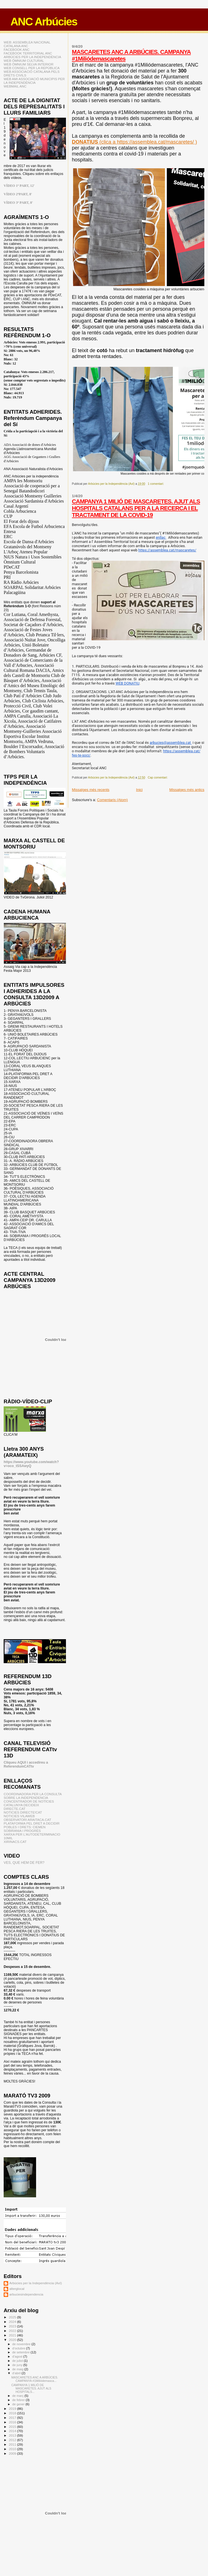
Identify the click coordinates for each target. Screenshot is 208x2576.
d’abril (17, 2373)
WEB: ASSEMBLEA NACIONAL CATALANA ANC (27, 44)
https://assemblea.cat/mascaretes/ (167, 550)
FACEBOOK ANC (17, 49)
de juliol (18, 2360)
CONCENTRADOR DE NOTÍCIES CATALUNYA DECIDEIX (29, 1803)
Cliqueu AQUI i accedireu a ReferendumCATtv (26, 1764)
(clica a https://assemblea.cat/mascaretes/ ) (134, 142)
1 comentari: (156, 483)
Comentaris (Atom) (112, 800)
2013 (13, 2435)
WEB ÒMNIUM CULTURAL (24, 60)
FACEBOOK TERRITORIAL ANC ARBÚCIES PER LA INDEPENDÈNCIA (32, 55)
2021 (13, 2335)
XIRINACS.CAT (15, 1841)
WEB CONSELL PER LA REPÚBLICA (31, 68)
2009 (13, 2453)
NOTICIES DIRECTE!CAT (23, 1812)
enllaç (161, 537)
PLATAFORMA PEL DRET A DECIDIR (31, 1823)
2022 (13, 2330)
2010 (13, 2449)
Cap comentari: (158, 777)
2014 (13, 2431)
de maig (18, 2369)
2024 (13, 2321)
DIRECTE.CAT (14, 1808)
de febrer (19, 2400)
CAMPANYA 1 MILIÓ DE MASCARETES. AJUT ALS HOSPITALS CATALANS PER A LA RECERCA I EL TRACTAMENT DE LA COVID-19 (136, 508)
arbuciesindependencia (26, 2294)
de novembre (22, 2344)
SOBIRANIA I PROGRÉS (22, 1830)
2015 (13, 2426)
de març (18, 2395)
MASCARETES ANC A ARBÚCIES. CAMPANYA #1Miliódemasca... (34, 2379)
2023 (13, 2326)
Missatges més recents (90, 790)
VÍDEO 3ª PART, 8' (18, 203)
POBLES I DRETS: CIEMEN (24, 1827)
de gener (19, 2404)
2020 (13, 2340)
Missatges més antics (186, 790)
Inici (139, 790)
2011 (13, 2444)
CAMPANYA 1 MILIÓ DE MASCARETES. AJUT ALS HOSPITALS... (31, 2388)
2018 (13, 2413)
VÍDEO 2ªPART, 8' (18, 194)
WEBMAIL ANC (15, 86)
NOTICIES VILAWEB (19, 1816)
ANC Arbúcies (43, 22)
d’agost (17, 2356)
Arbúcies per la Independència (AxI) (35, 2283)
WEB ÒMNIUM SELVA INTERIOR (29, 64)
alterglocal (16, 2288)
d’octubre (19, 2348)
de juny (17, 2365)
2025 (13, 2317)
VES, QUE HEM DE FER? (24, 1863)
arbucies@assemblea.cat (171, 742)
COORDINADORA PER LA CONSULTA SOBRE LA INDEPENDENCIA (32, 1795)
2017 (13, 2417)
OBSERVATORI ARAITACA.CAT (27, 1819)
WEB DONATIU (128, 683)
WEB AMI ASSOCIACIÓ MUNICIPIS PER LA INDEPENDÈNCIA (34, 80)
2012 (13, 2440)
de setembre (21, 2352)
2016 (13, 2422)
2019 (13, 2408)
